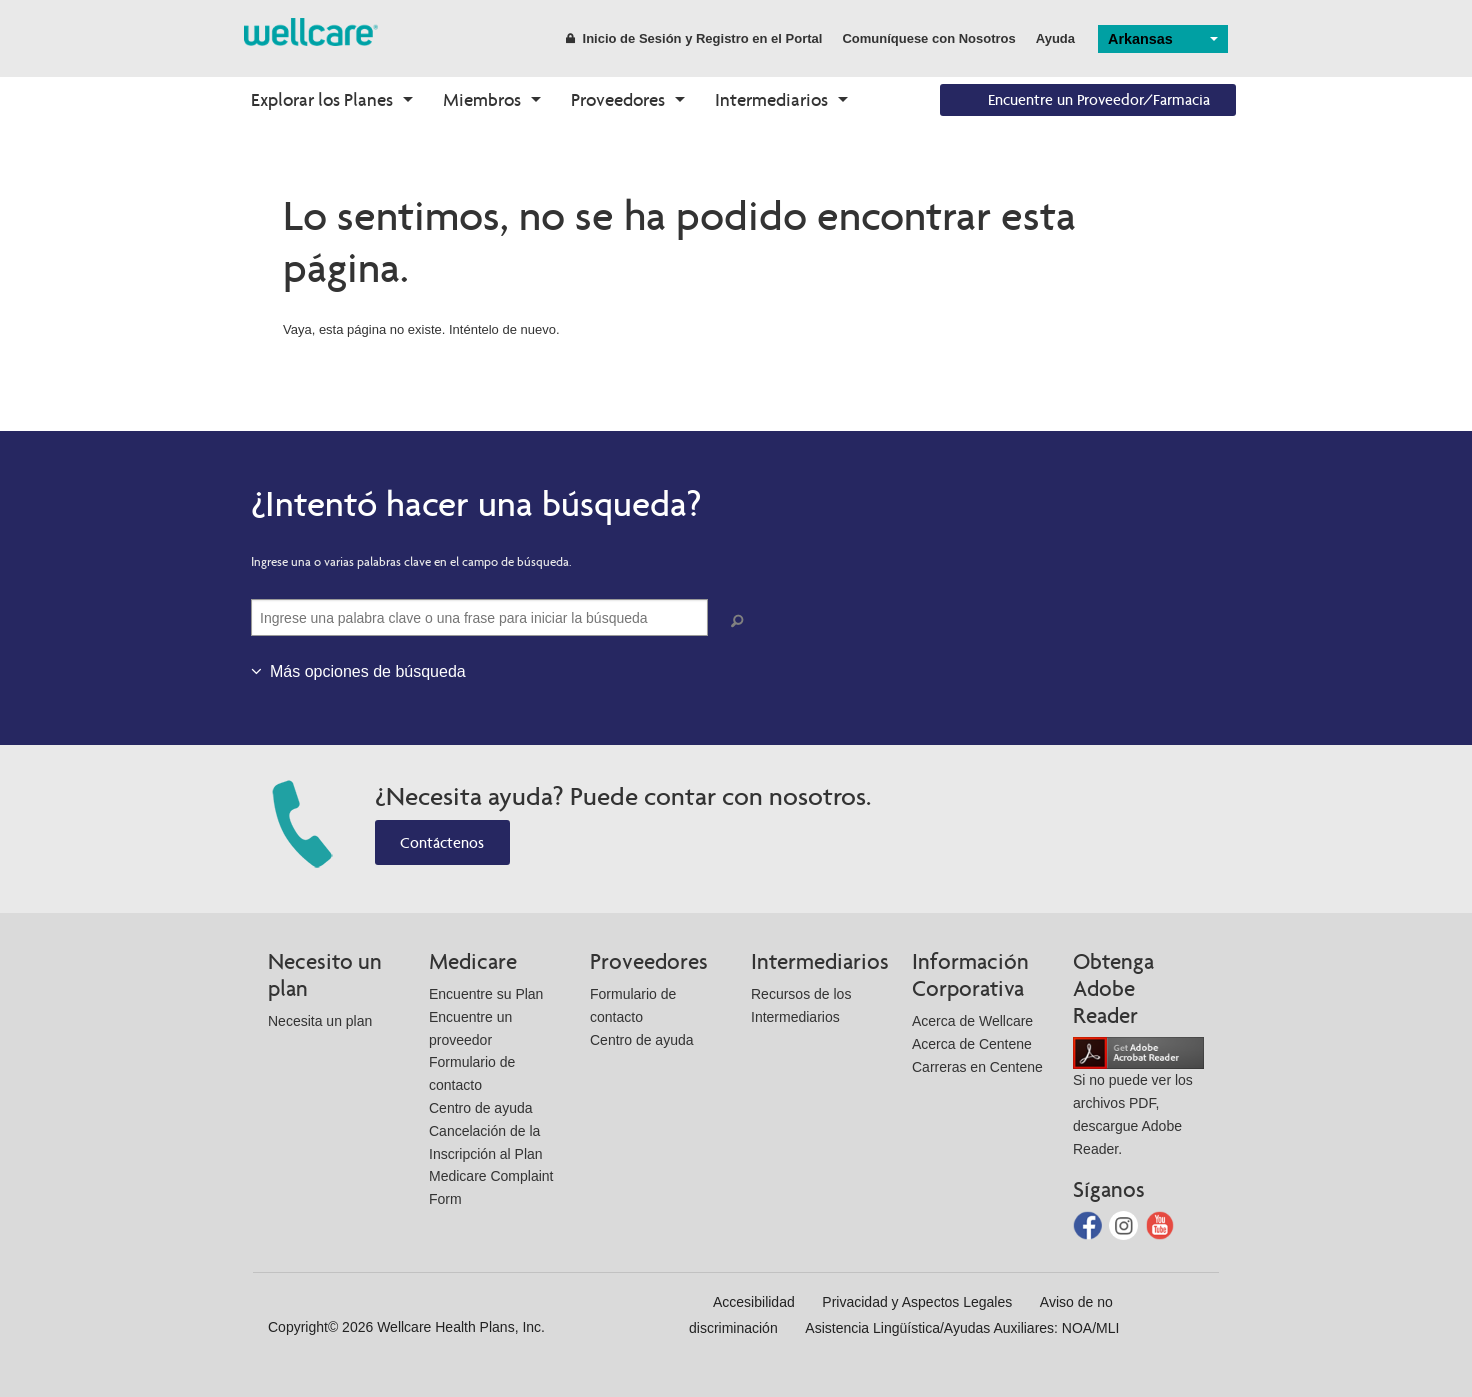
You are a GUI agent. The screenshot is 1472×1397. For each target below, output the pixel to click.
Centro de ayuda (481, 1108)
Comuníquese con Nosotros (928, 38)
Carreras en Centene (977, 1067)
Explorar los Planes (322, 99)
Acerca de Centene (972, 1044)
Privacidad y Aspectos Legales (917, 1302)
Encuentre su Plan (486, 994)
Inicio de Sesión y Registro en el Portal (694, 38)
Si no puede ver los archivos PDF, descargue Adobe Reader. (1138, 1100)
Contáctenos (442, 842)
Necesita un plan (320, 1021)
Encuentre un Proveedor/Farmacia (1099, 99)
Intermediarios (771, 99)
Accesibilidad (754, 1302)
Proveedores (618, 99)
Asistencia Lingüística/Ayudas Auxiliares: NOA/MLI (962, 1328)
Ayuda (1055, 38)
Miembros (482, 99)
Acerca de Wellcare (972, 1021)
